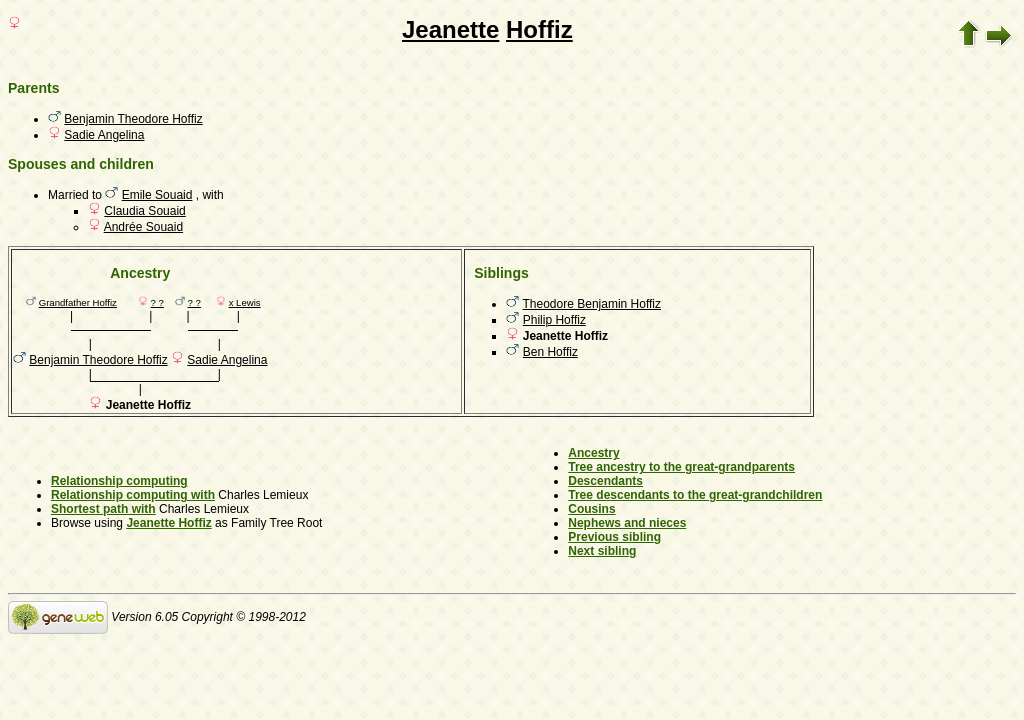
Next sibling (602, 551)
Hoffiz (539, 29)
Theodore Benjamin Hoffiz (592, 304)
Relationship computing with (133, 495)
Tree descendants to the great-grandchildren (695, 495)
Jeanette (450, 29)
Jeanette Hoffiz (168, 523)
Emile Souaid (157, 195)
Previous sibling (614, 537)
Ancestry (593, 453)
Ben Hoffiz (550, 352)
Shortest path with (103, 509)
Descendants (605, 481)
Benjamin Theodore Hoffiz (133, 119)
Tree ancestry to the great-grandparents (681, 467)
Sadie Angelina (104, 135)
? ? (157, 302)
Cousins (591, 509)
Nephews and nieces (627, 523)
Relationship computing (119, 481)
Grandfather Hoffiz (78, 302)
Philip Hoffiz (554, 320)
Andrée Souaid (143, 227)
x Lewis (245, 302)
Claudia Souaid (144, 211)
